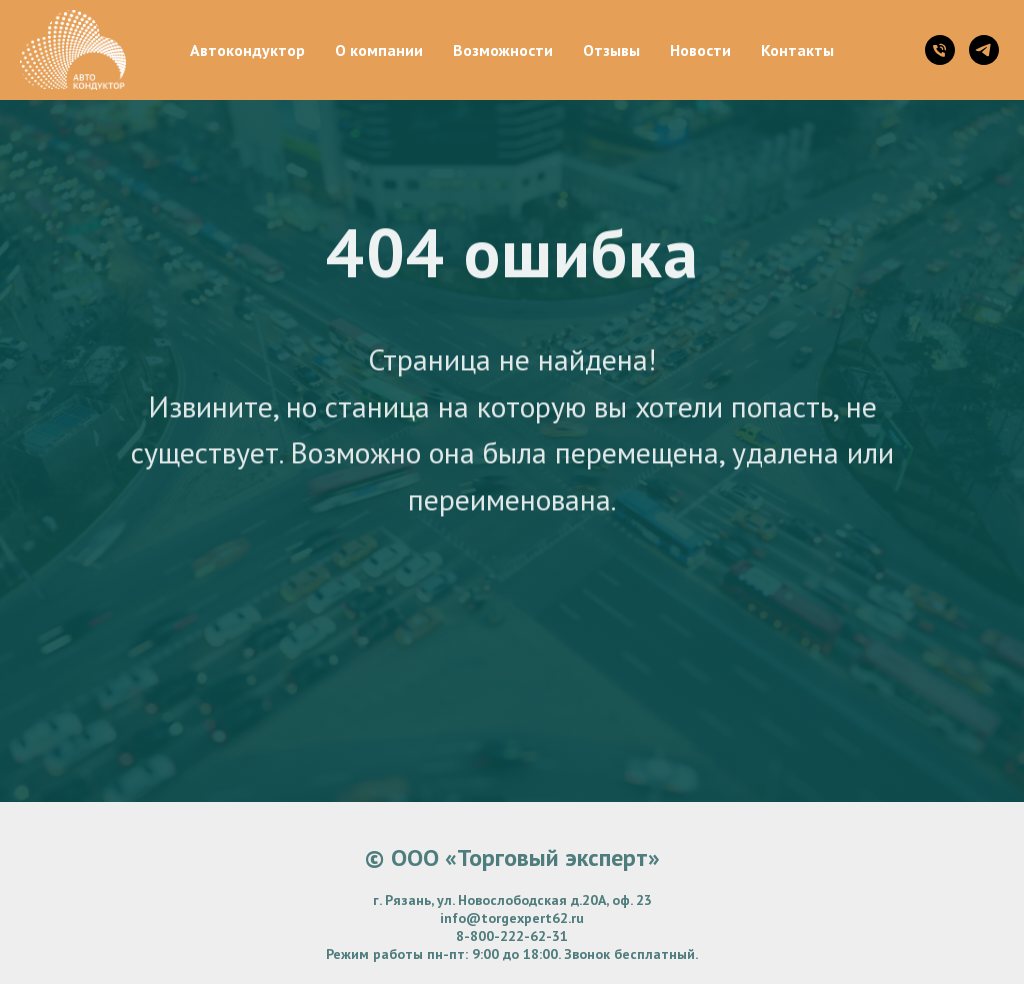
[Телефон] (940, 50)
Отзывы (611, 50)
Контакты (797, 50)
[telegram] (984, 50)
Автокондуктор (247, 50)
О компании (379, 50)
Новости (700, 50)
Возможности (503, 50)
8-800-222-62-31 (512, 936)
